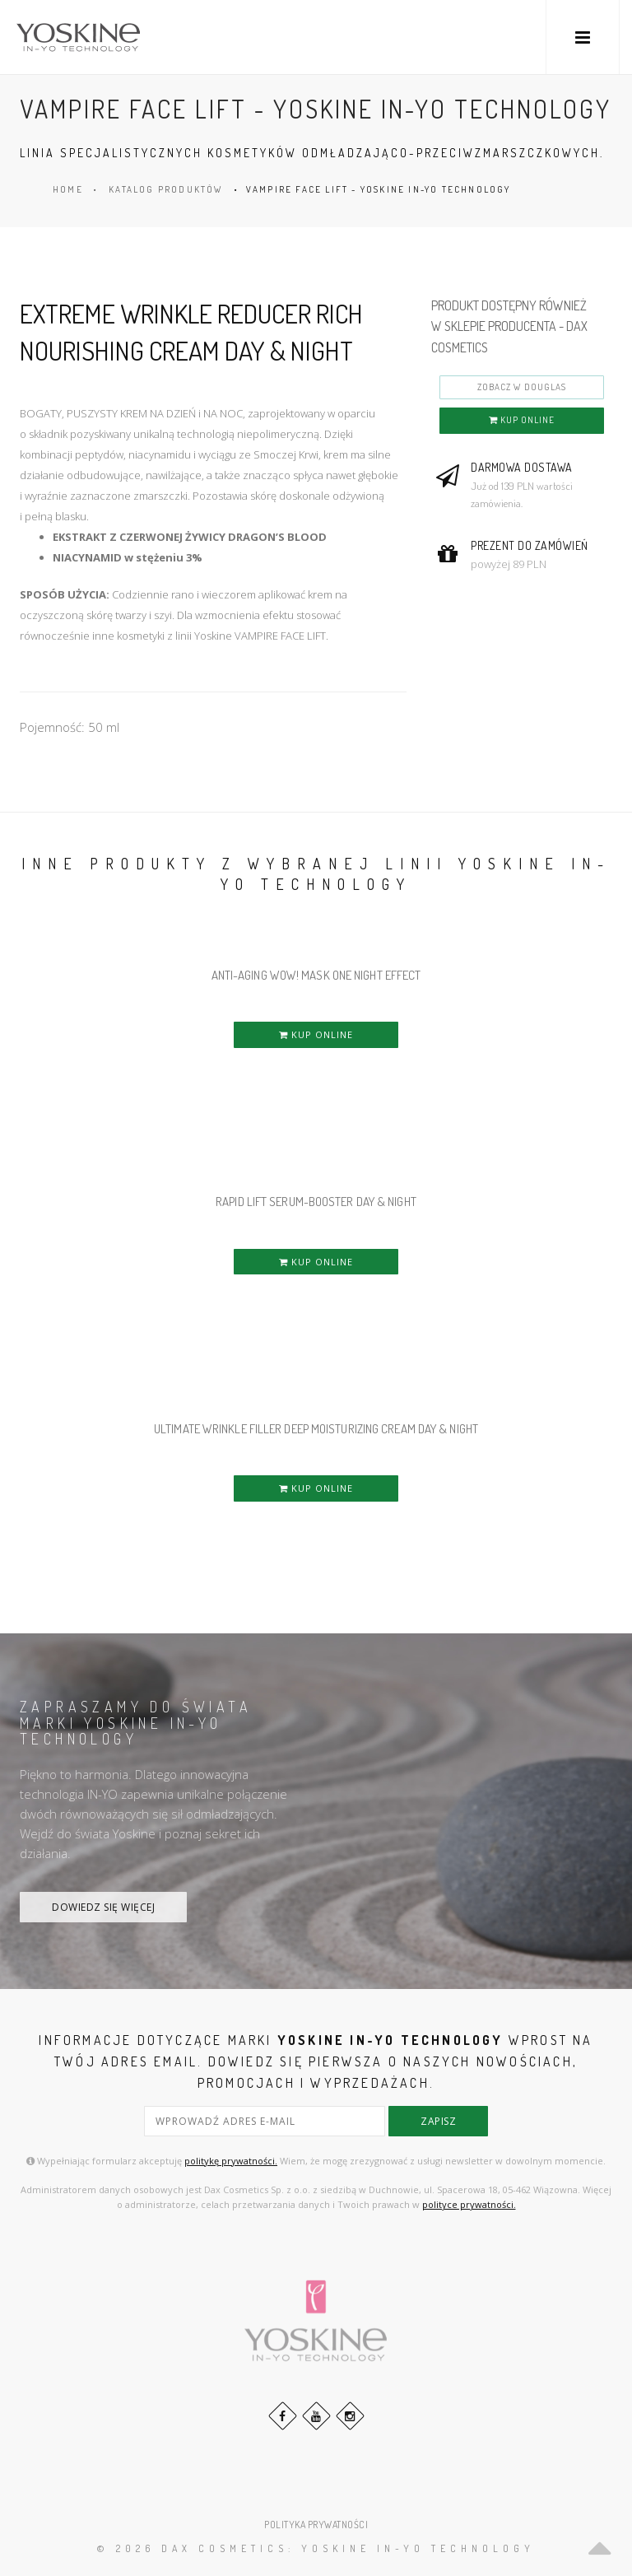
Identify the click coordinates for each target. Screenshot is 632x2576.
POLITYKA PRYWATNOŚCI (316, 2524)
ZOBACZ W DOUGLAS (521, 387)
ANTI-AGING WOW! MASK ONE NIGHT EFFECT (316, 975)
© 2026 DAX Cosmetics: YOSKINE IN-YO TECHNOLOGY (316, 2547)
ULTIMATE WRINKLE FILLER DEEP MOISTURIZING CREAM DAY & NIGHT (316, 1429)
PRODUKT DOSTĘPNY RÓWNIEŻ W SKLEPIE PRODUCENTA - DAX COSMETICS (509, 326)
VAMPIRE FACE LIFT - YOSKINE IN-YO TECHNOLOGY (378, 189)
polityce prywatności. (469, 2203)
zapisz (438, 2121)
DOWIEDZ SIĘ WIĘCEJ (103, 1907)
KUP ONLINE (522, 420)
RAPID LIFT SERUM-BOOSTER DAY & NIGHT (316, 1201)
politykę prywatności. (230, 2160)
